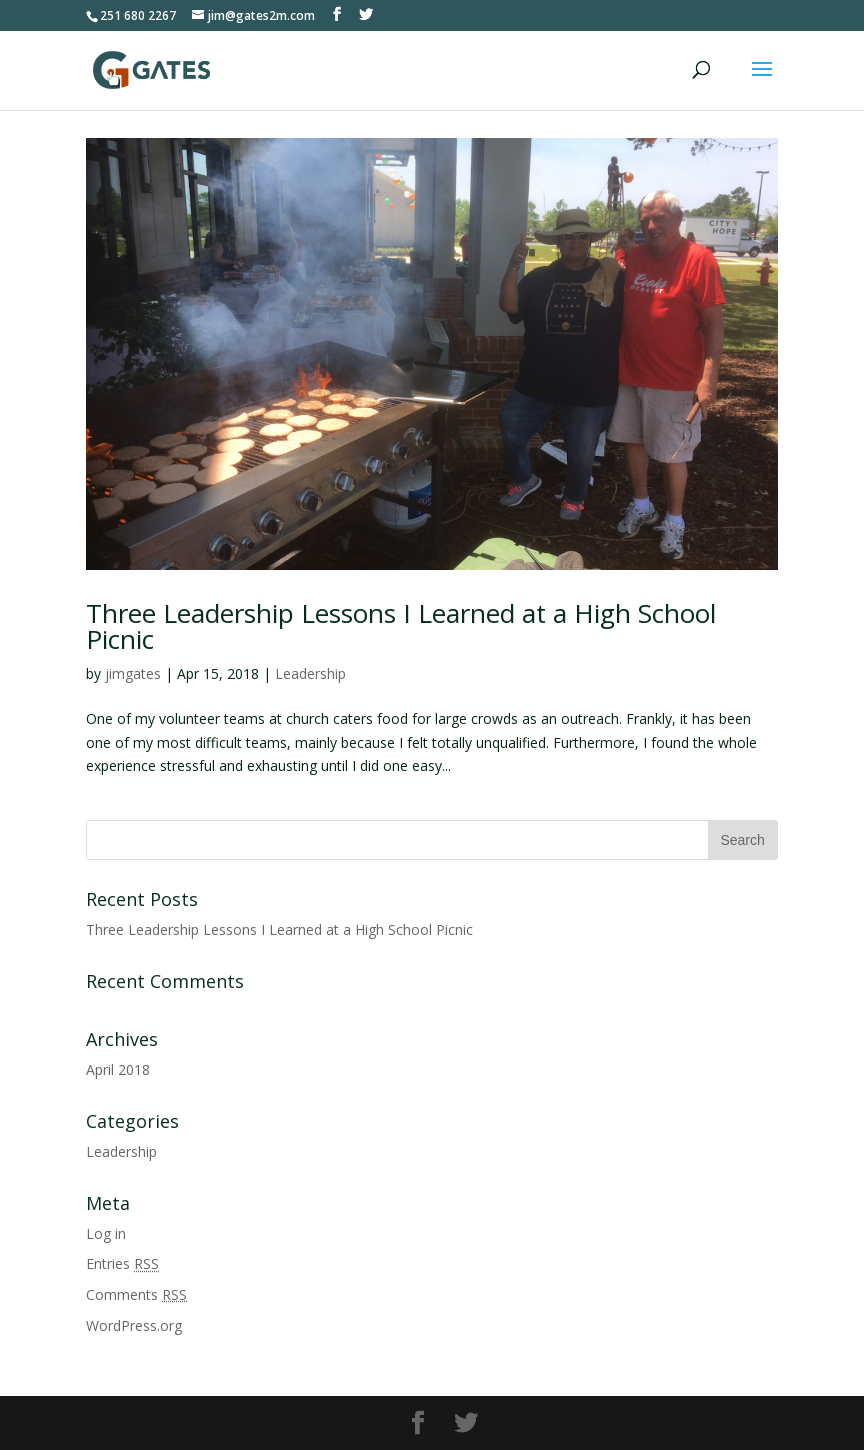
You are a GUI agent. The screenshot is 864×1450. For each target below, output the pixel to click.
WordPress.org (134, 1325)
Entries (122, 1263)
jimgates (133, 673)
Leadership (310, 673)
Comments (136, 1294)
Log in (106, 1233)
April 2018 (118, 1069)
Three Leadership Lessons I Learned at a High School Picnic (401, 626)
